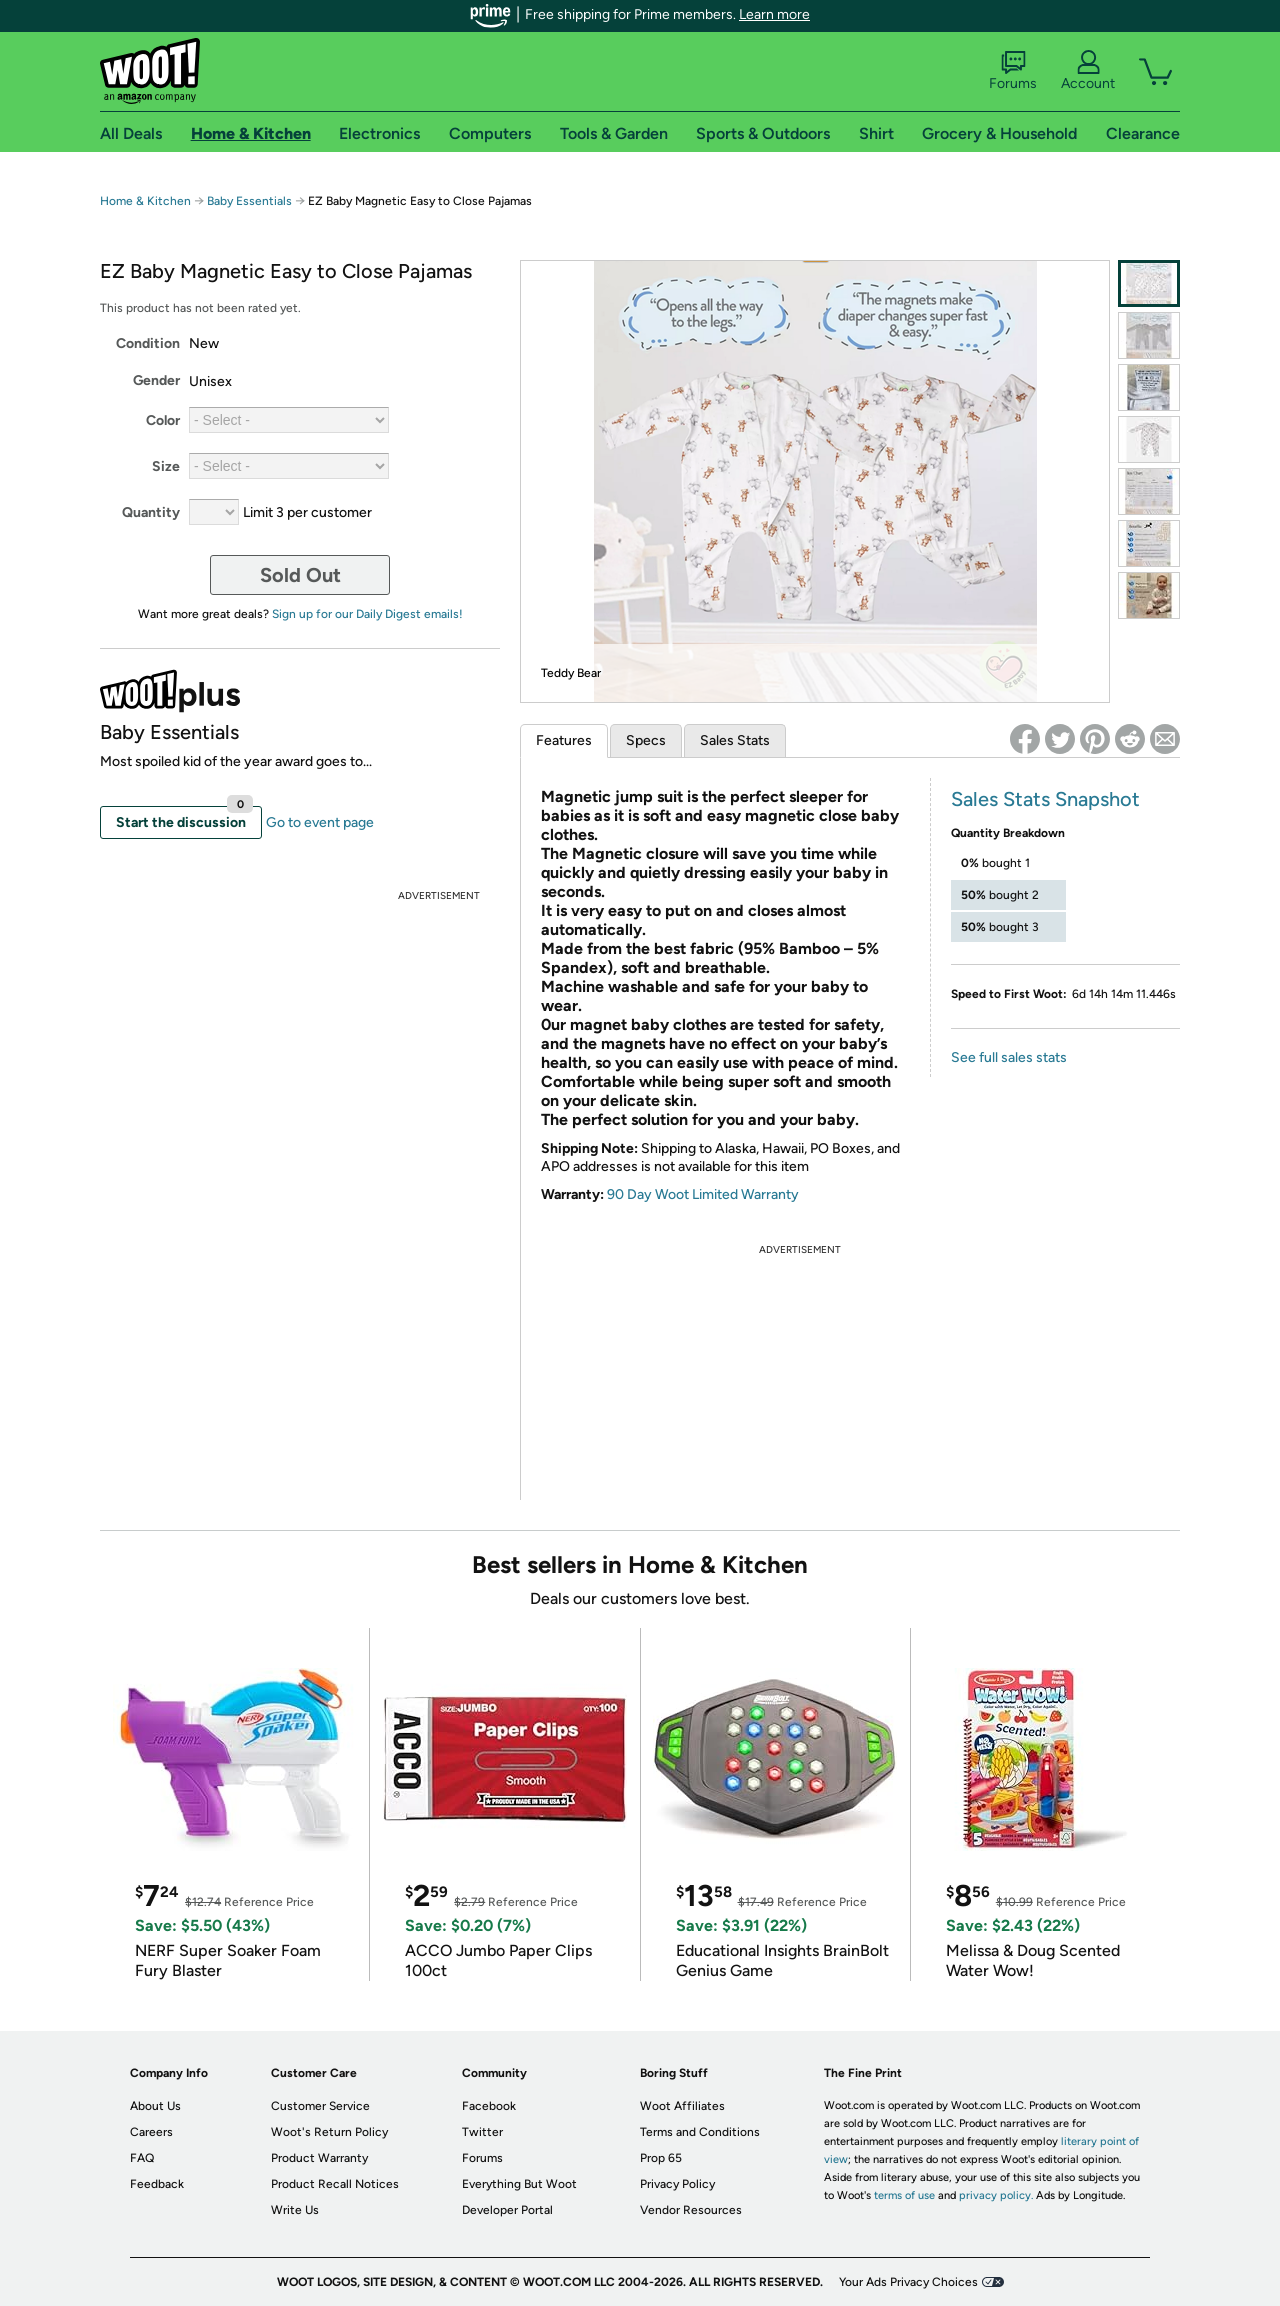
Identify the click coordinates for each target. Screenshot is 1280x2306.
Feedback (157, 2184)
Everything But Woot (519, 2184)
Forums (1013, 71)
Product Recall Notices (335, 2184)
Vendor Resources (691, 2210)
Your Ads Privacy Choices (908, 2282)
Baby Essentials (251, 201)
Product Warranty (319, 2158)
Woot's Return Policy (329, 2132)
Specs (646, 740)
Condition (148, 343)
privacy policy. (996, 2195)
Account (1088, 71)
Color (163, 420)
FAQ (142, 2158)
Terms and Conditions (700, 2132)
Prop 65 (661, 2158)
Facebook (489, 2106)
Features (564, 740)
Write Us (295, 2210)
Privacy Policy (677, 2184)
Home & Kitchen (145, 201)
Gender (156, 380)
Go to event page (320, 822)
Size (166, 466)
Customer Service (320, 2106)
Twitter (482, 2132)
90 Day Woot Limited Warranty (703, 1194)
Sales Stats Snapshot (1045, 799)
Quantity (151, 512)
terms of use (904, 2195)
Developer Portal (507, 2210)
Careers (151, 2132)
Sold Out (300, 575)
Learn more (774, 14)
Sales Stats (735, 740)
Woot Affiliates (682, 2106)
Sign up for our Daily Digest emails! (367, 614)
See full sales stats (1009, 1057)
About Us (155, 2106)
